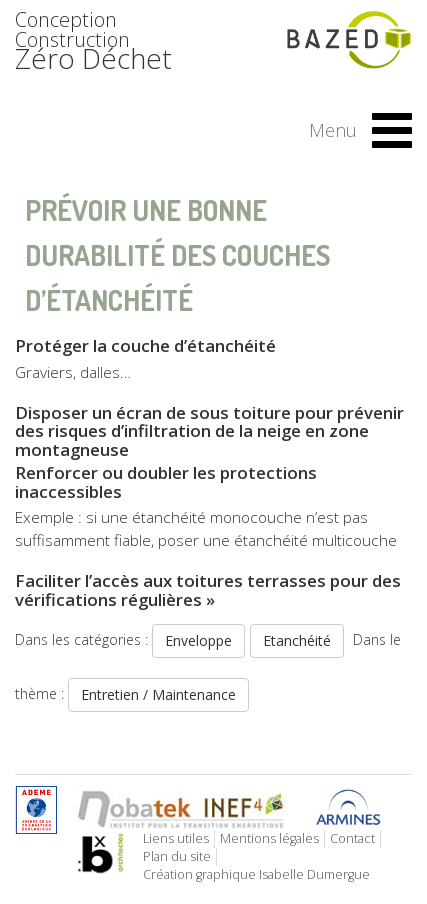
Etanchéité (297, 640)
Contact (352, 838)
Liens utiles (176, 838)
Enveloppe (198, 640)
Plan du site (177, 856)
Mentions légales (269, 838)
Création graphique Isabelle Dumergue (256, 874)
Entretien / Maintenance (158, 694)
